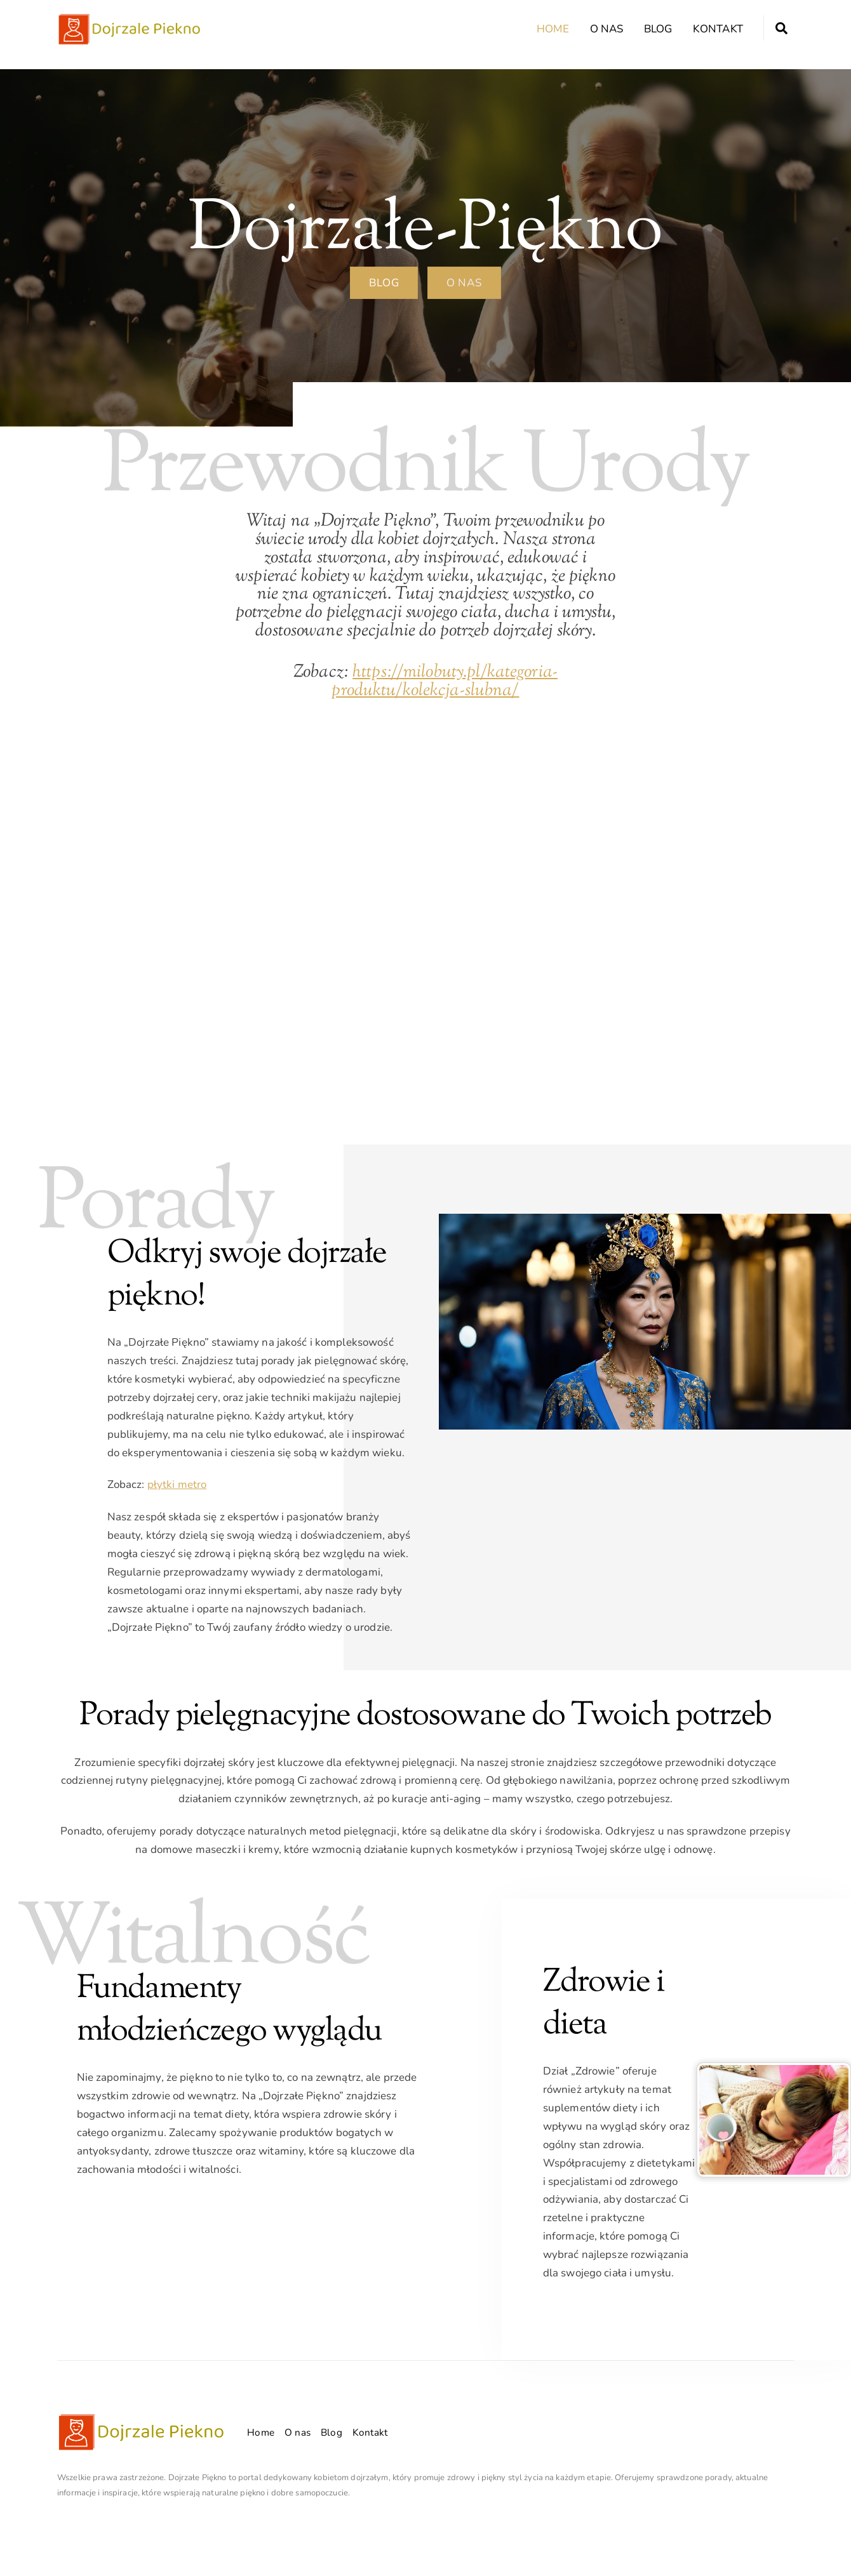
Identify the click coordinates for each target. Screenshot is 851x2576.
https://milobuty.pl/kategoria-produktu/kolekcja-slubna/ (445, 681)
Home (553, 29)
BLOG (384, 283)
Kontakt (718, 29)
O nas (607, 29)
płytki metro (177, 1484)
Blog (658, 29)
